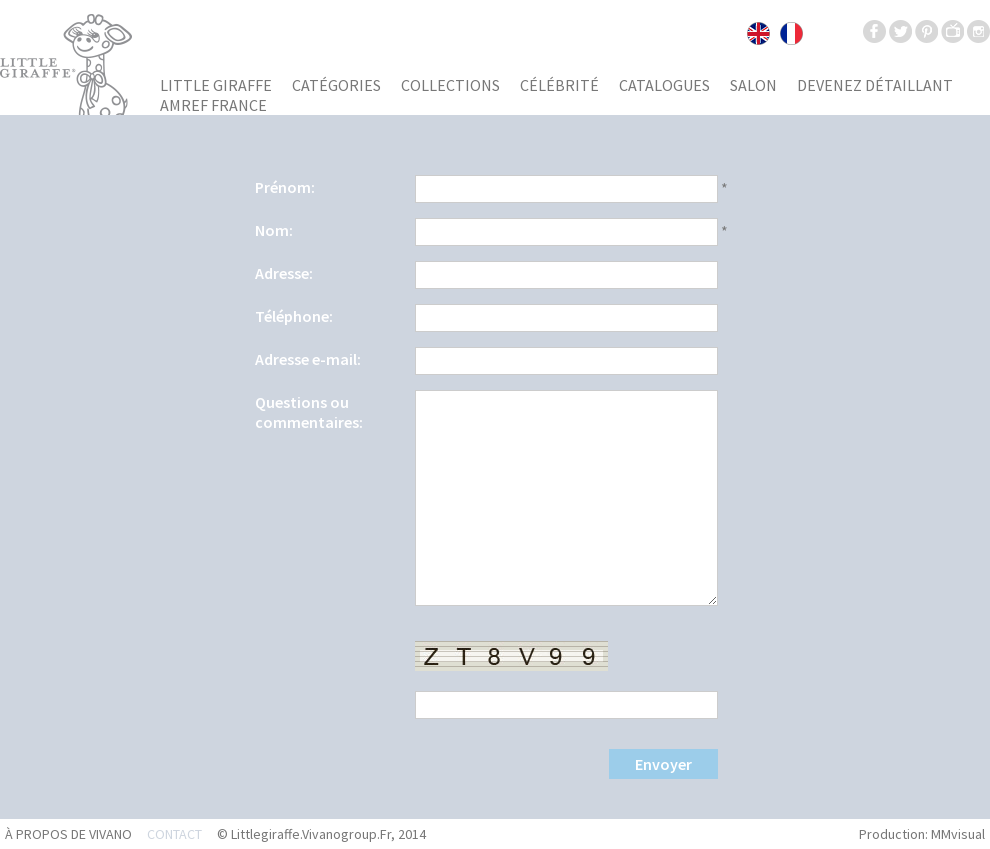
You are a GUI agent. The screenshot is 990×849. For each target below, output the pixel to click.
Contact (174, 834)
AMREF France (213, 105)
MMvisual (958, 834)
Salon (753, 85)
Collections (450, 85)
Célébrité (559, 85)
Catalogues (664, 85)
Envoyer (663, 764)
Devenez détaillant (875, 85)
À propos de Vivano (68, 834)
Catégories (336, 85)
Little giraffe (216, 85)
